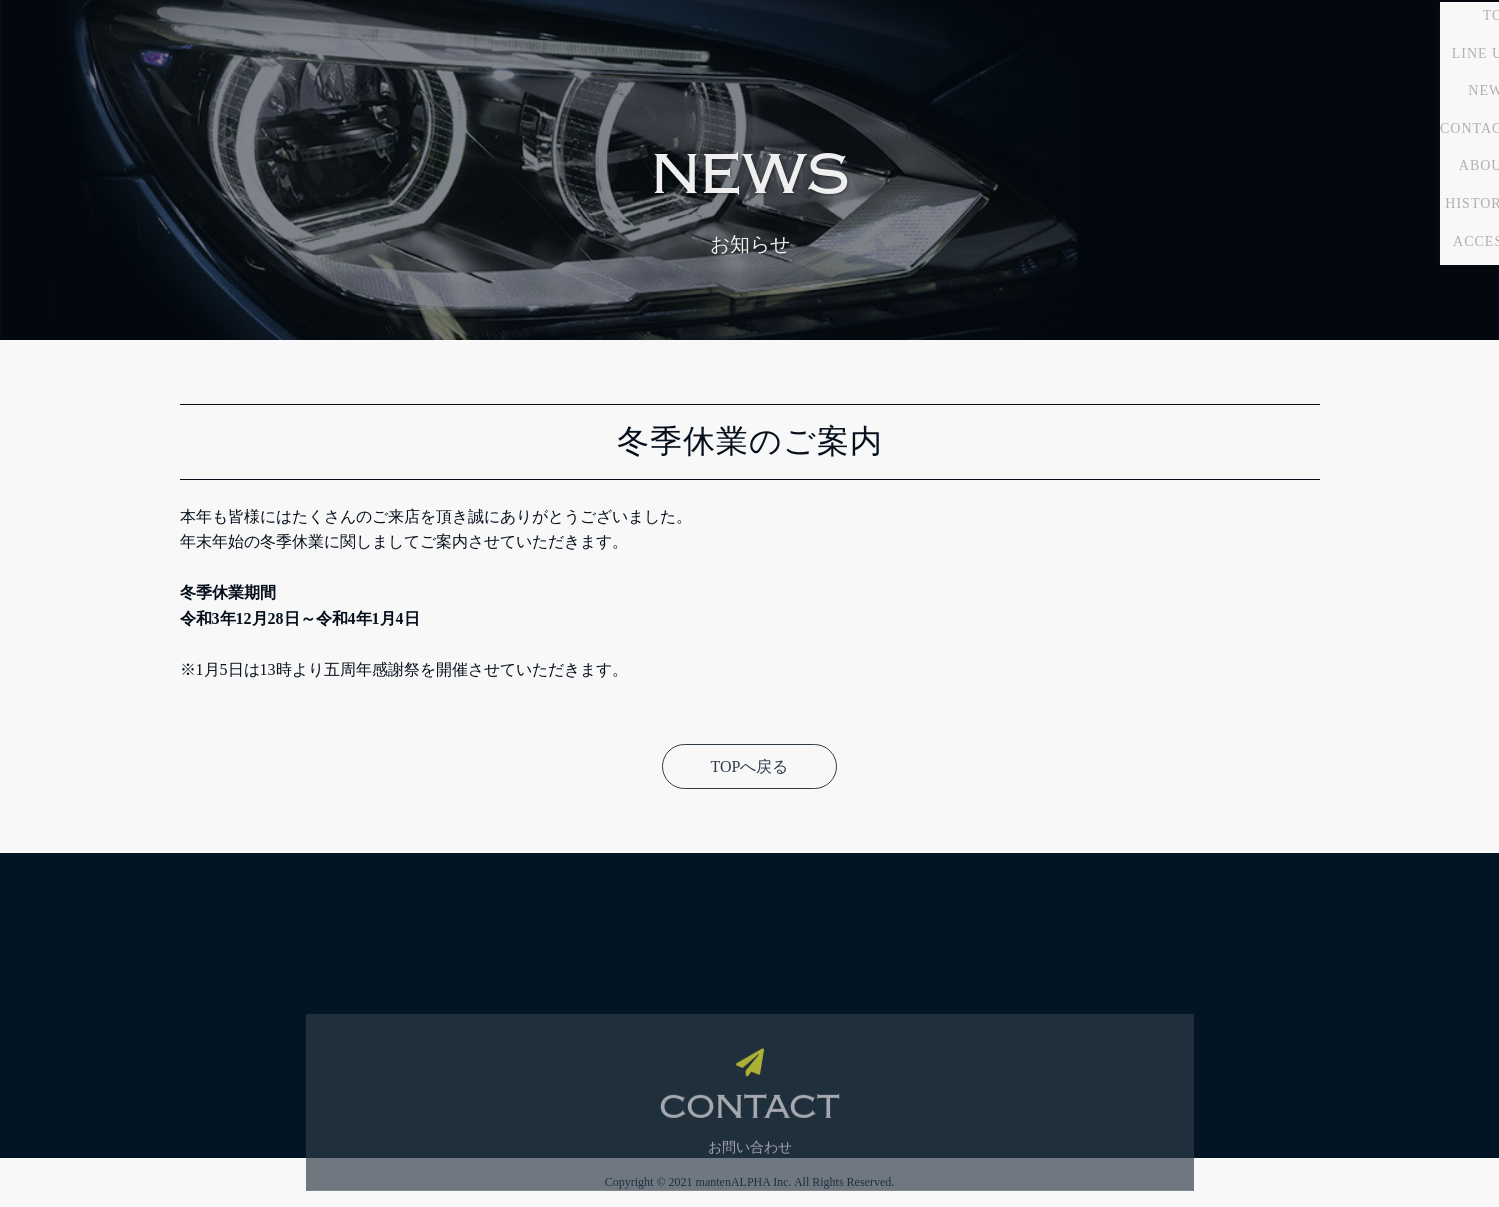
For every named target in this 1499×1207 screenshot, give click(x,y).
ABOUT (1397, 284)
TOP (1409, 134)
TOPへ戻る (750, 766)
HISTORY (1390, 322)
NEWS (1402, 209)
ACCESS (1394, 359)
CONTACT (1388, 246)
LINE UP (1394, 171)
